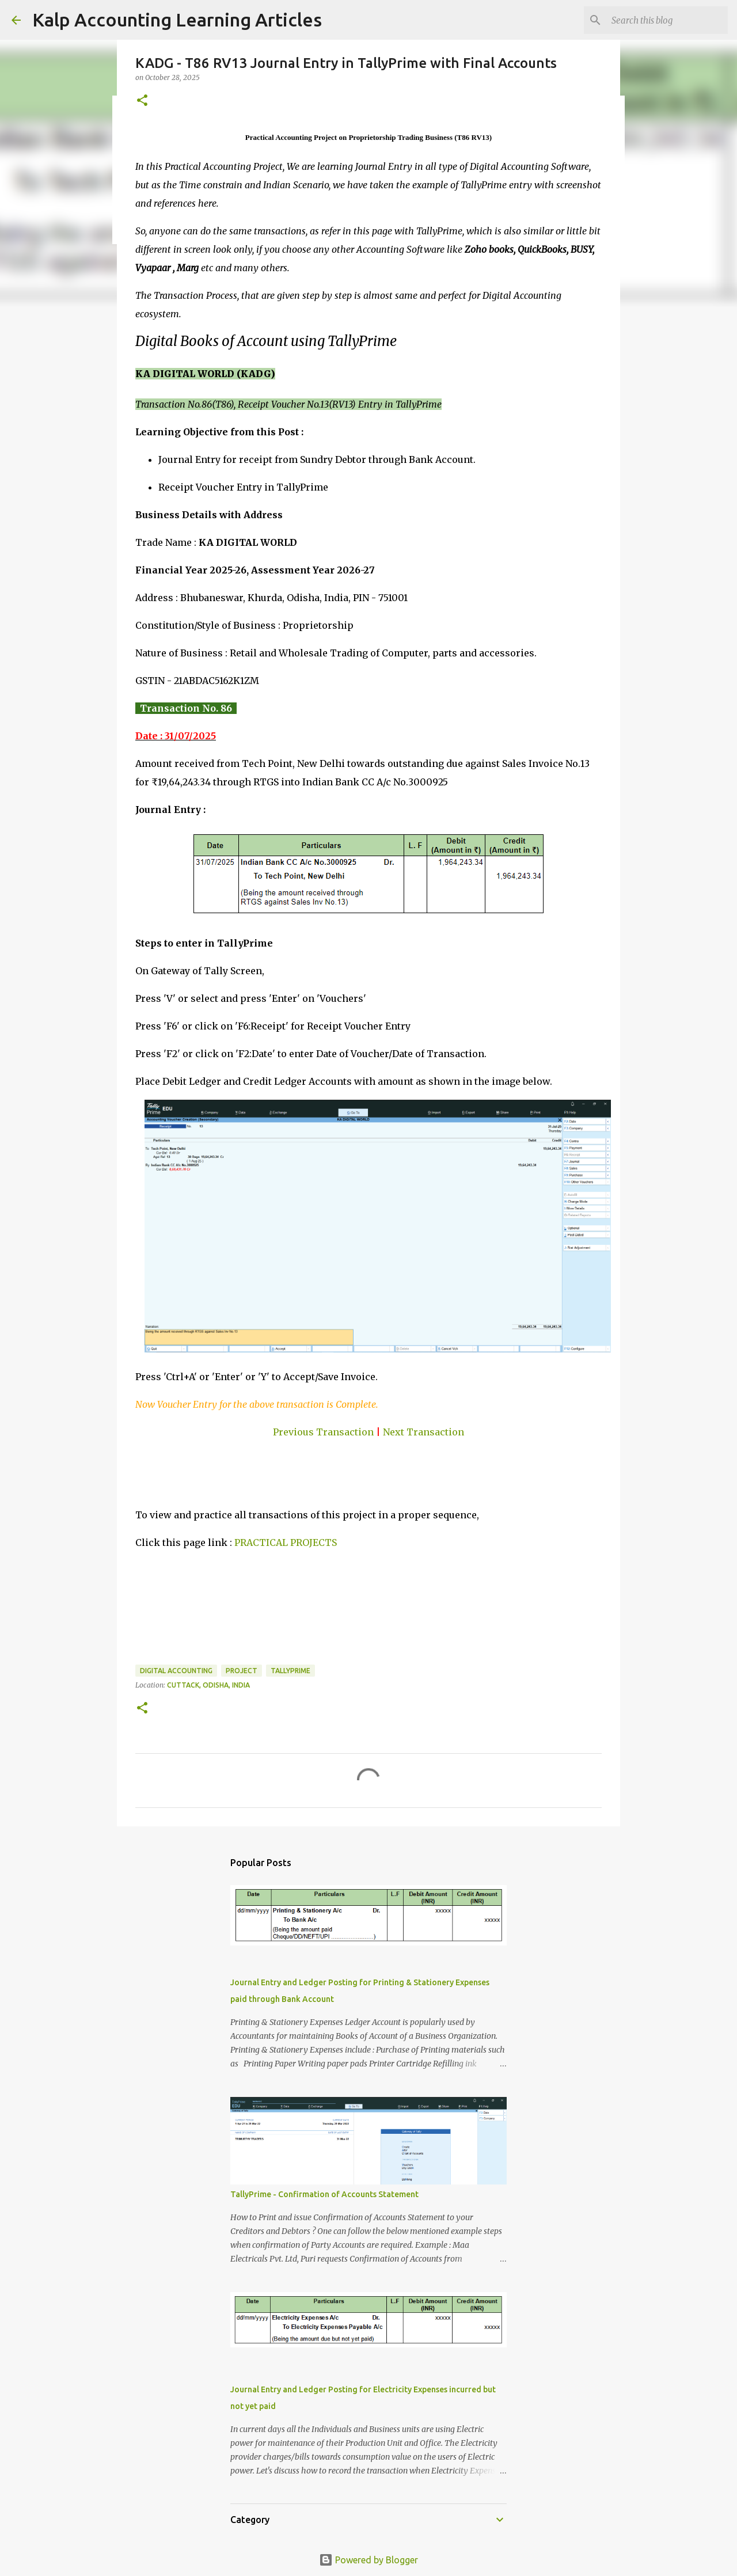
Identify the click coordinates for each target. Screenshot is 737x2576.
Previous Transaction (323, 1432)
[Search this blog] (667, 20)
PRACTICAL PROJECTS (285, 1542)
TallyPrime (290, 1670)
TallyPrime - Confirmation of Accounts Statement (324, 2194)
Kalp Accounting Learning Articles (177, 19)
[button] (142, 101)
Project (241, 1670)
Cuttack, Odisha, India (208, 1685)
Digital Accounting (176, 1670)
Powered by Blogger (368, 2560)
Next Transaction (423, 1432)
